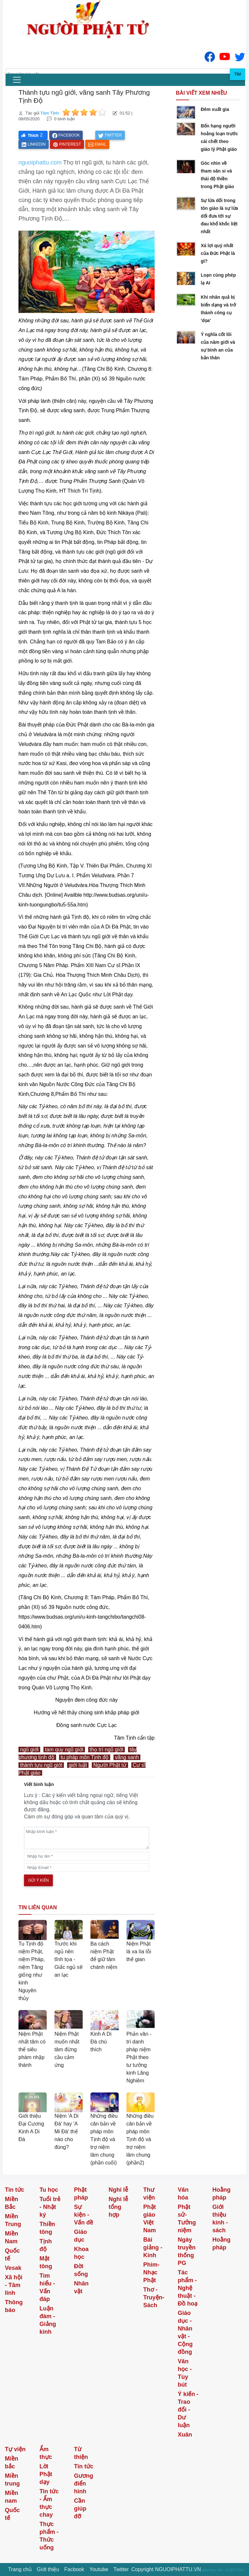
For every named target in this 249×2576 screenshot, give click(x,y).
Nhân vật (81, 2287)
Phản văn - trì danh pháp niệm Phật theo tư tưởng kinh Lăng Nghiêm (138, 2057)
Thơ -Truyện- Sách (153, 2297)
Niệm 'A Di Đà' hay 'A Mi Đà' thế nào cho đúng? (66, 2131)
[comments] (86, 1838)
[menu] (17, 80)
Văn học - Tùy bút (185, 2373)
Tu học (49, 2190)
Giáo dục (80, 2236)
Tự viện (15, 2449)
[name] (86, 1856)
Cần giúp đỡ (80, 2509)
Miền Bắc (11, 2203)
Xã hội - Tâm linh (13, 2285)
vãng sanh (127, 1757)
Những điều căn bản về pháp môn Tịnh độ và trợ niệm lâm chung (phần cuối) (104, 2139)
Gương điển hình (83, 2484)
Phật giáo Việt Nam (149, 2219)
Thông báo (14, 2306)
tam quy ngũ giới (64, 1749)
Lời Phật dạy (46, 2474)
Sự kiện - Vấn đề (83, 2215)
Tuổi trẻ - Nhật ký (50, 2207)
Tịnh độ (46, 2245)
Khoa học (81, 2253)
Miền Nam (11, 2237)
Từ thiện (81, 2453)
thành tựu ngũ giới (41, 1765)
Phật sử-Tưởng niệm (187, 2219)
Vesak (13, 2268)
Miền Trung (13, 2220)
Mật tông (46, 2262)
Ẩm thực (46, 2453)
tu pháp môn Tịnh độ (85, 1757)
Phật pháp (81, 2194)
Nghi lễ (118, 2190)
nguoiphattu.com (40, 162)
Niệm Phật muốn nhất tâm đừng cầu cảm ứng (66, 2049)
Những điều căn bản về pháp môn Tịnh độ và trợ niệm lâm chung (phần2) (140, 2139)
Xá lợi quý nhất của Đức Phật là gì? (218, 253)
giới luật (78, 1765)
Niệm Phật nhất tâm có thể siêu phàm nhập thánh (32, 2049)
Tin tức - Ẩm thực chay (49, 2503)
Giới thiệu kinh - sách (220, 2219)
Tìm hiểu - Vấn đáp (47, 2287)
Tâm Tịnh (49, 113)
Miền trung (12, 2480)
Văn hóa (183, 2194)
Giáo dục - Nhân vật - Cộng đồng (185, 2332)
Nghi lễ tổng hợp (118, 2207)
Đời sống (81, 2270)
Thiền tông (47, 2228)
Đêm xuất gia (215, 109)
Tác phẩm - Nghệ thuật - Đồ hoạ (187, 2288)
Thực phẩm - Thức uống (49, 2536)
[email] (86, 1867)
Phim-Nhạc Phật (151, 2272)
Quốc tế (12, 2254)
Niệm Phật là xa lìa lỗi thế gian (138, 1951)
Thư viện (149, 2194)
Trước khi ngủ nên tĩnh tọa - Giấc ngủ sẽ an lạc (68, 1959)
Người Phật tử (109, 1765)
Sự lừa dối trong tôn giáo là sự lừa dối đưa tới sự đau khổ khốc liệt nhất (219, 216)
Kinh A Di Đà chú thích (101, 2041)
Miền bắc (11, 2462)
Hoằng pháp (221, 2194)
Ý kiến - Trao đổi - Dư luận (188, 2409)
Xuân (185, 2434)
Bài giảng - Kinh (152, 2247)
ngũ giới (29, 1749)
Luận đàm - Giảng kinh (48, 2320)
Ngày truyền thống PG (187, 2251)
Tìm (237, 74)
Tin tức (14, 2190)
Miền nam (11, 2497)
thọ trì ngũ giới (107, 1749)
